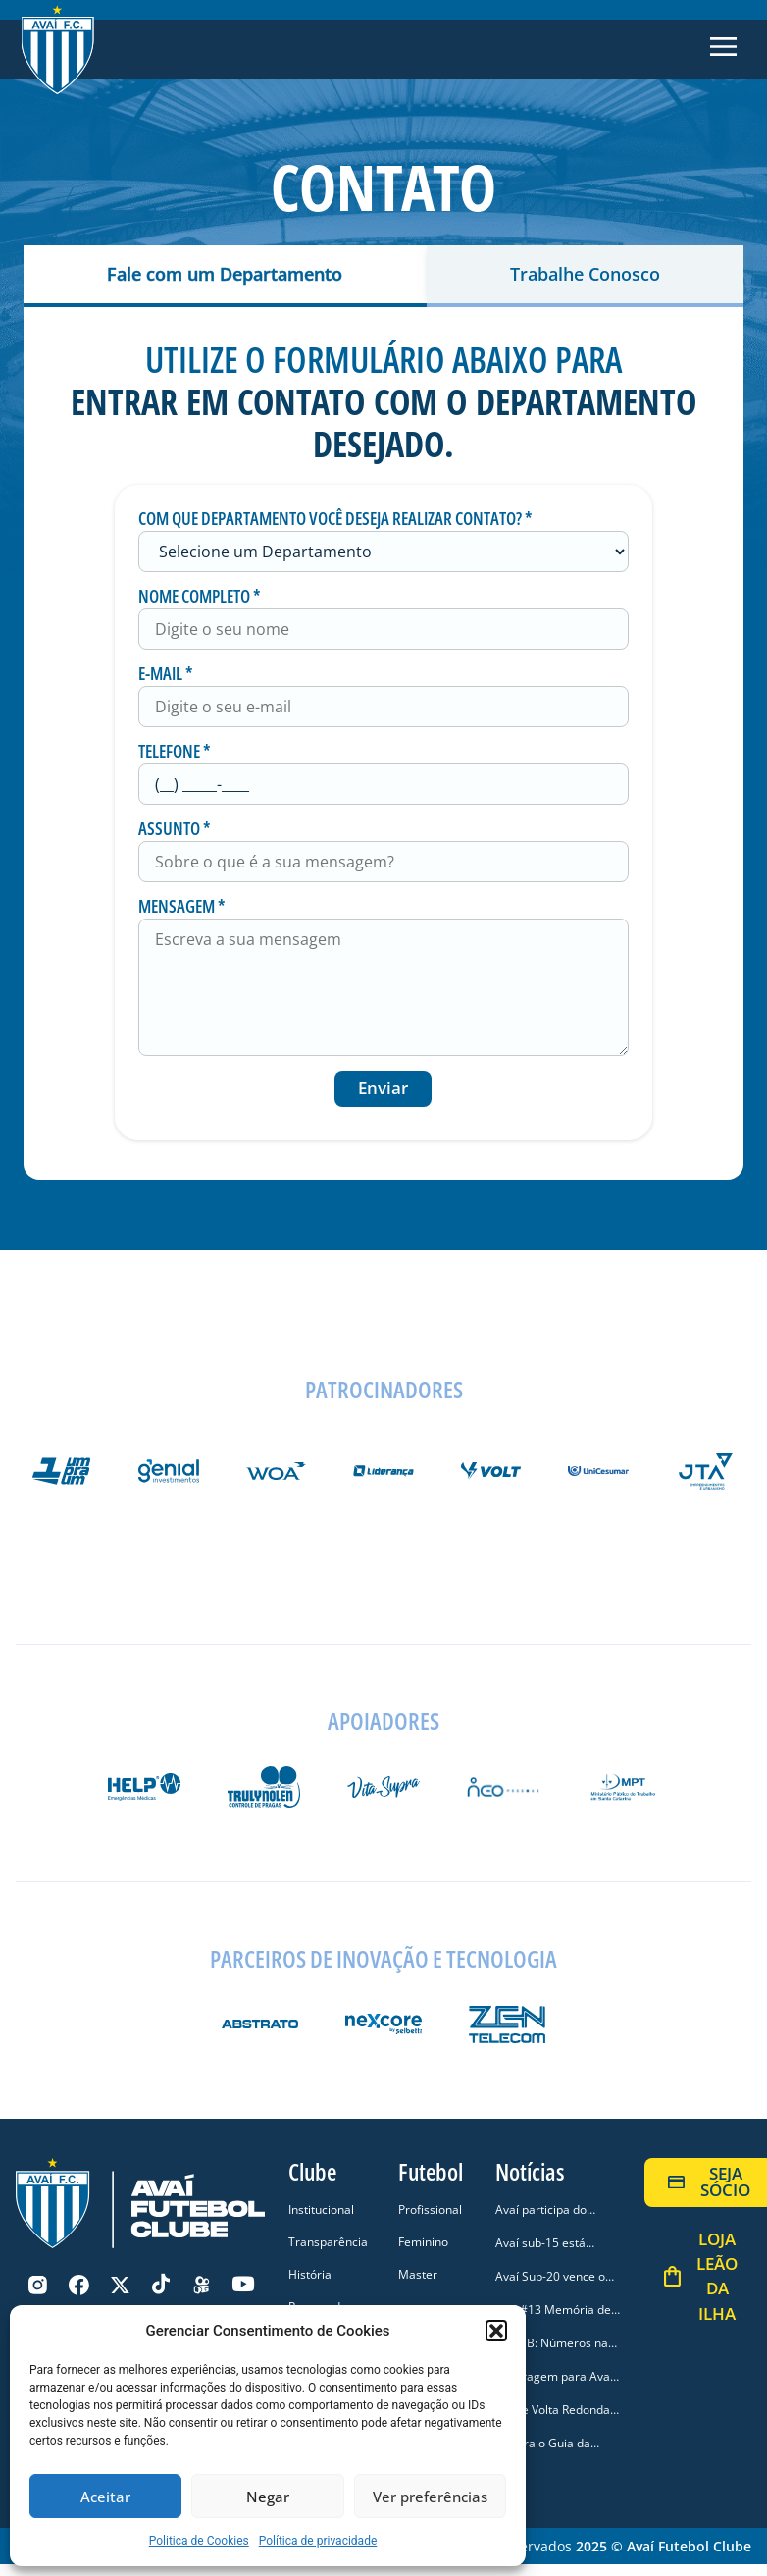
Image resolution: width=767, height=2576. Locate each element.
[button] (496, 2330)
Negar (267, 2496)
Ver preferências (430, 2496)
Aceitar (105, 2496)
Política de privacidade (318, 2541)
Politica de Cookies (199, 2541)
